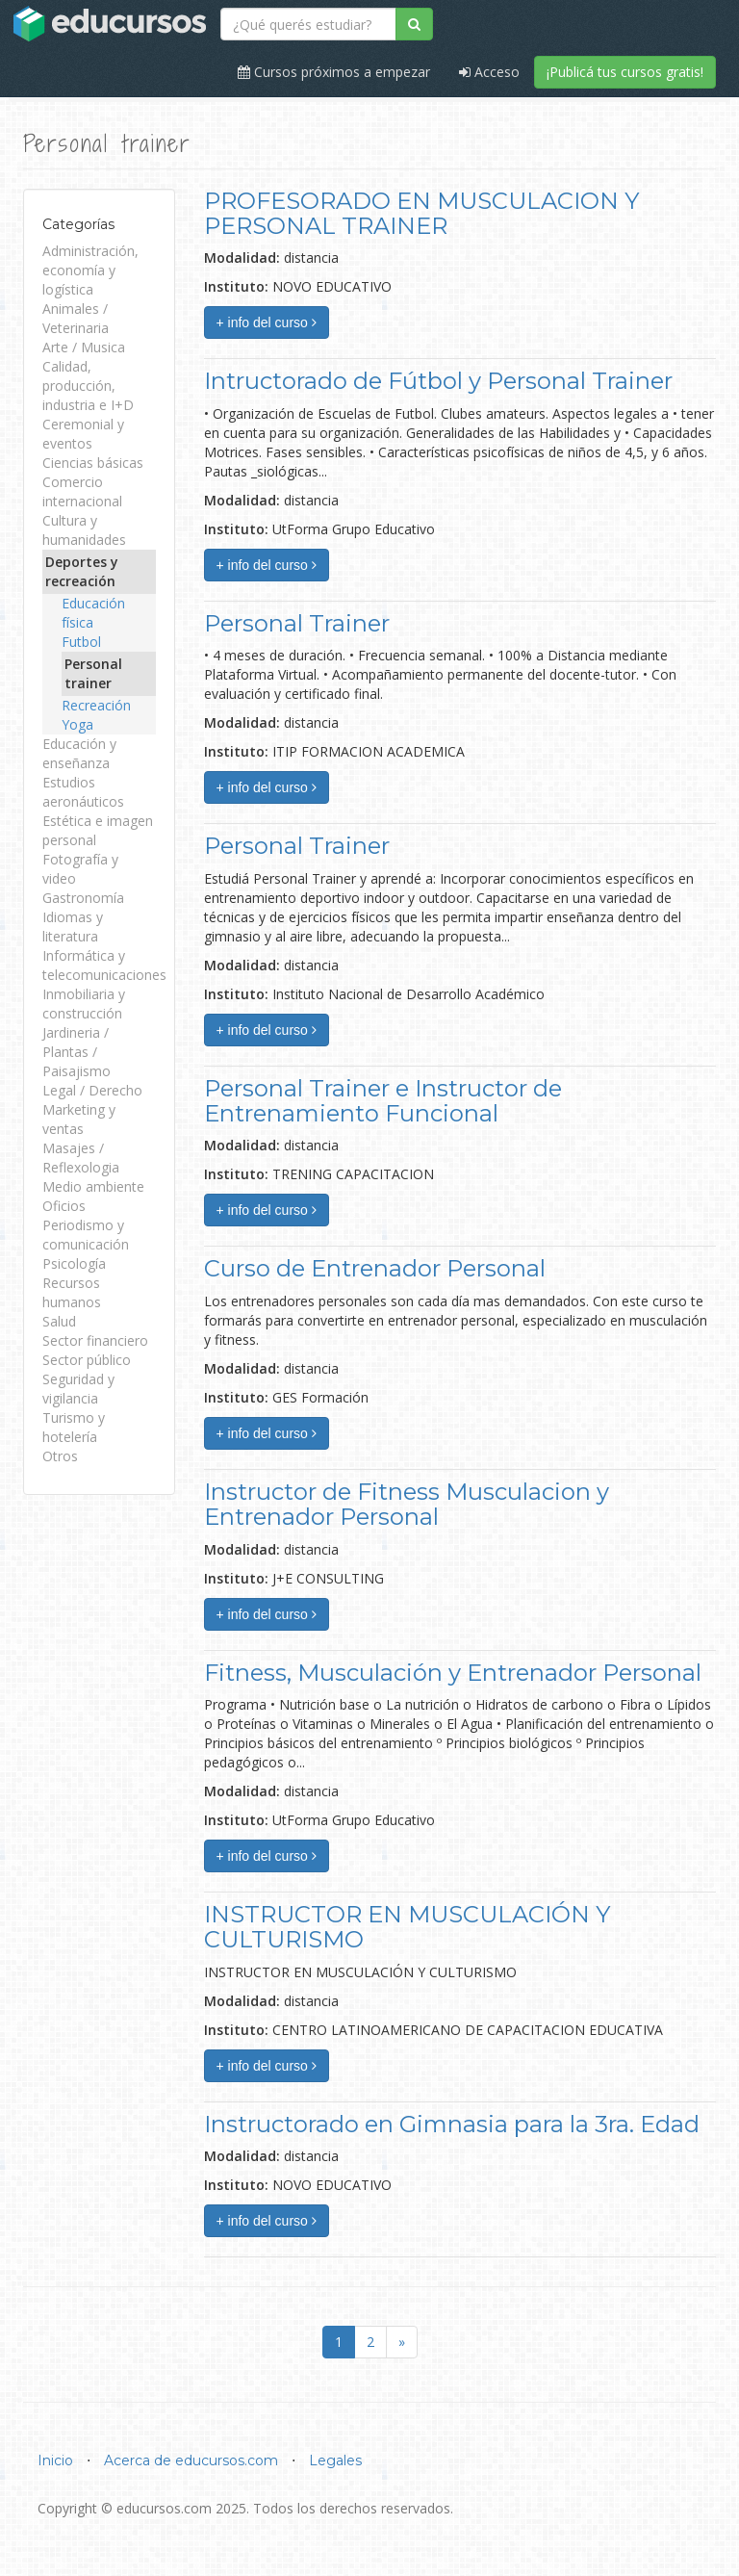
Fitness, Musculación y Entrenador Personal (452, 1673)
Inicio (55, 2460)
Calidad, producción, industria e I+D (88, 385)
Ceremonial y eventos (83, 433)
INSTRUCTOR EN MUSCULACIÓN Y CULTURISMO (407, 1926)
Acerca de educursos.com (191, 2460)
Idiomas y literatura (72, 926)
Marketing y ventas (78, 1119)
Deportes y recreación (81, 571)
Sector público (86, 1360)
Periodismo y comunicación (85, 1234)
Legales (335, 2460)
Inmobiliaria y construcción (83, 1003)
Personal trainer (93, 673)
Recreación (96, 705)
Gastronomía (83, 898)
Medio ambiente (93, 1186)
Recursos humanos (71, 1292)
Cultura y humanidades (84, 530)
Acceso (489, 72)
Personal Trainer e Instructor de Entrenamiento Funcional (383, 1100)
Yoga (77, 724)
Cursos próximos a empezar (334, 72)
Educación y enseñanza (79, 753)
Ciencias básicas (92, 462)
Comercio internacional (82, 491)
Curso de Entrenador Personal (375, 1268)
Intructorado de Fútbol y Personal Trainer (438, 381)
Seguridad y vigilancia (78, 1388)
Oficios (64, 1206)
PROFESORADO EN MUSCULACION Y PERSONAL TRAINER (421, 213)
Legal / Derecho (92, 1090)
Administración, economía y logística (90, 270)
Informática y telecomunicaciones (104, 965)
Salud (59, 1321)
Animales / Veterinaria (75, 318)
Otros (60, 1456)
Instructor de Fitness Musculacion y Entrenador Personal (406, 1504)
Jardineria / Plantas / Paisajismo (76, 1051)
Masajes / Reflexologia (80, 1157)
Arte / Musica (83, 347)
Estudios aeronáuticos (83, 792)
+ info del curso (267, 322)
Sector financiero (95, 1340)
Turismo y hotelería (73, 1427)
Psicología (74, 1263)
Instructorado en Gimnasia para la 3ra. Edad (452, 2124)
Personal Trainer (297, 623)
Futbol (81, 641)
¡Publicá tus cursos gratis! (625, 72)
